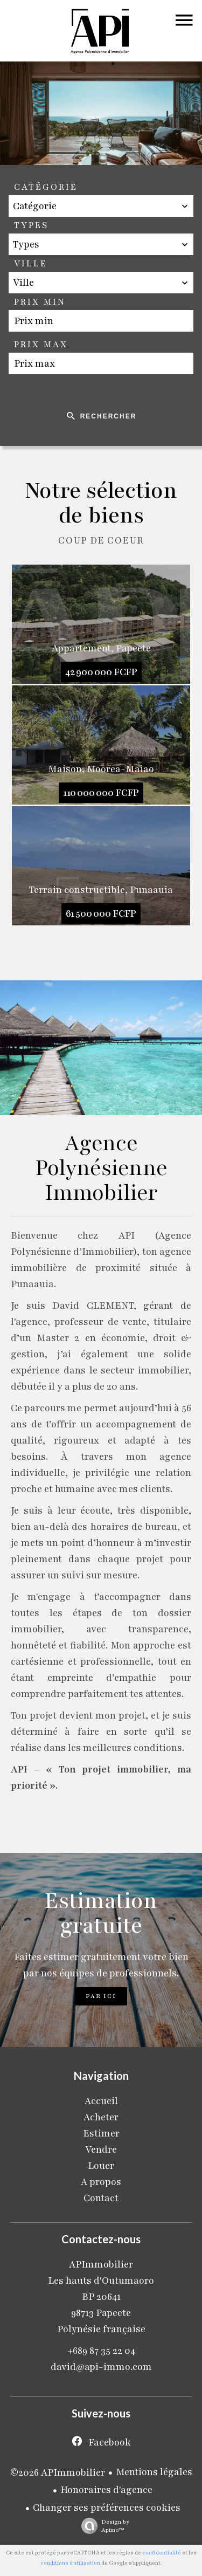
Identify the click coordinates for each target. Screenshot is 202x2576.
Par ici (101, 1996)
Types (31, 225)
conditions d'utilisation (70, 2562)
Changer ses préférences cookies (106, 2507)
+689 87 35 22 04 (101, 2350)
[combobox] (101, 206)
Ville (30, 264)
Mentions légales (154, 2471)
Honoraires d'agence (106, 2489)
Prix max (41, 345)
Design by (102, 2526)
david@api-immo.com (101, 2366)
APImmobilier (101, 2264)
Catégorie (46, 187)
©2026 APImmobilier (57, 2472)
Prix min (40, 302)
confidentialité (161, 2552)
